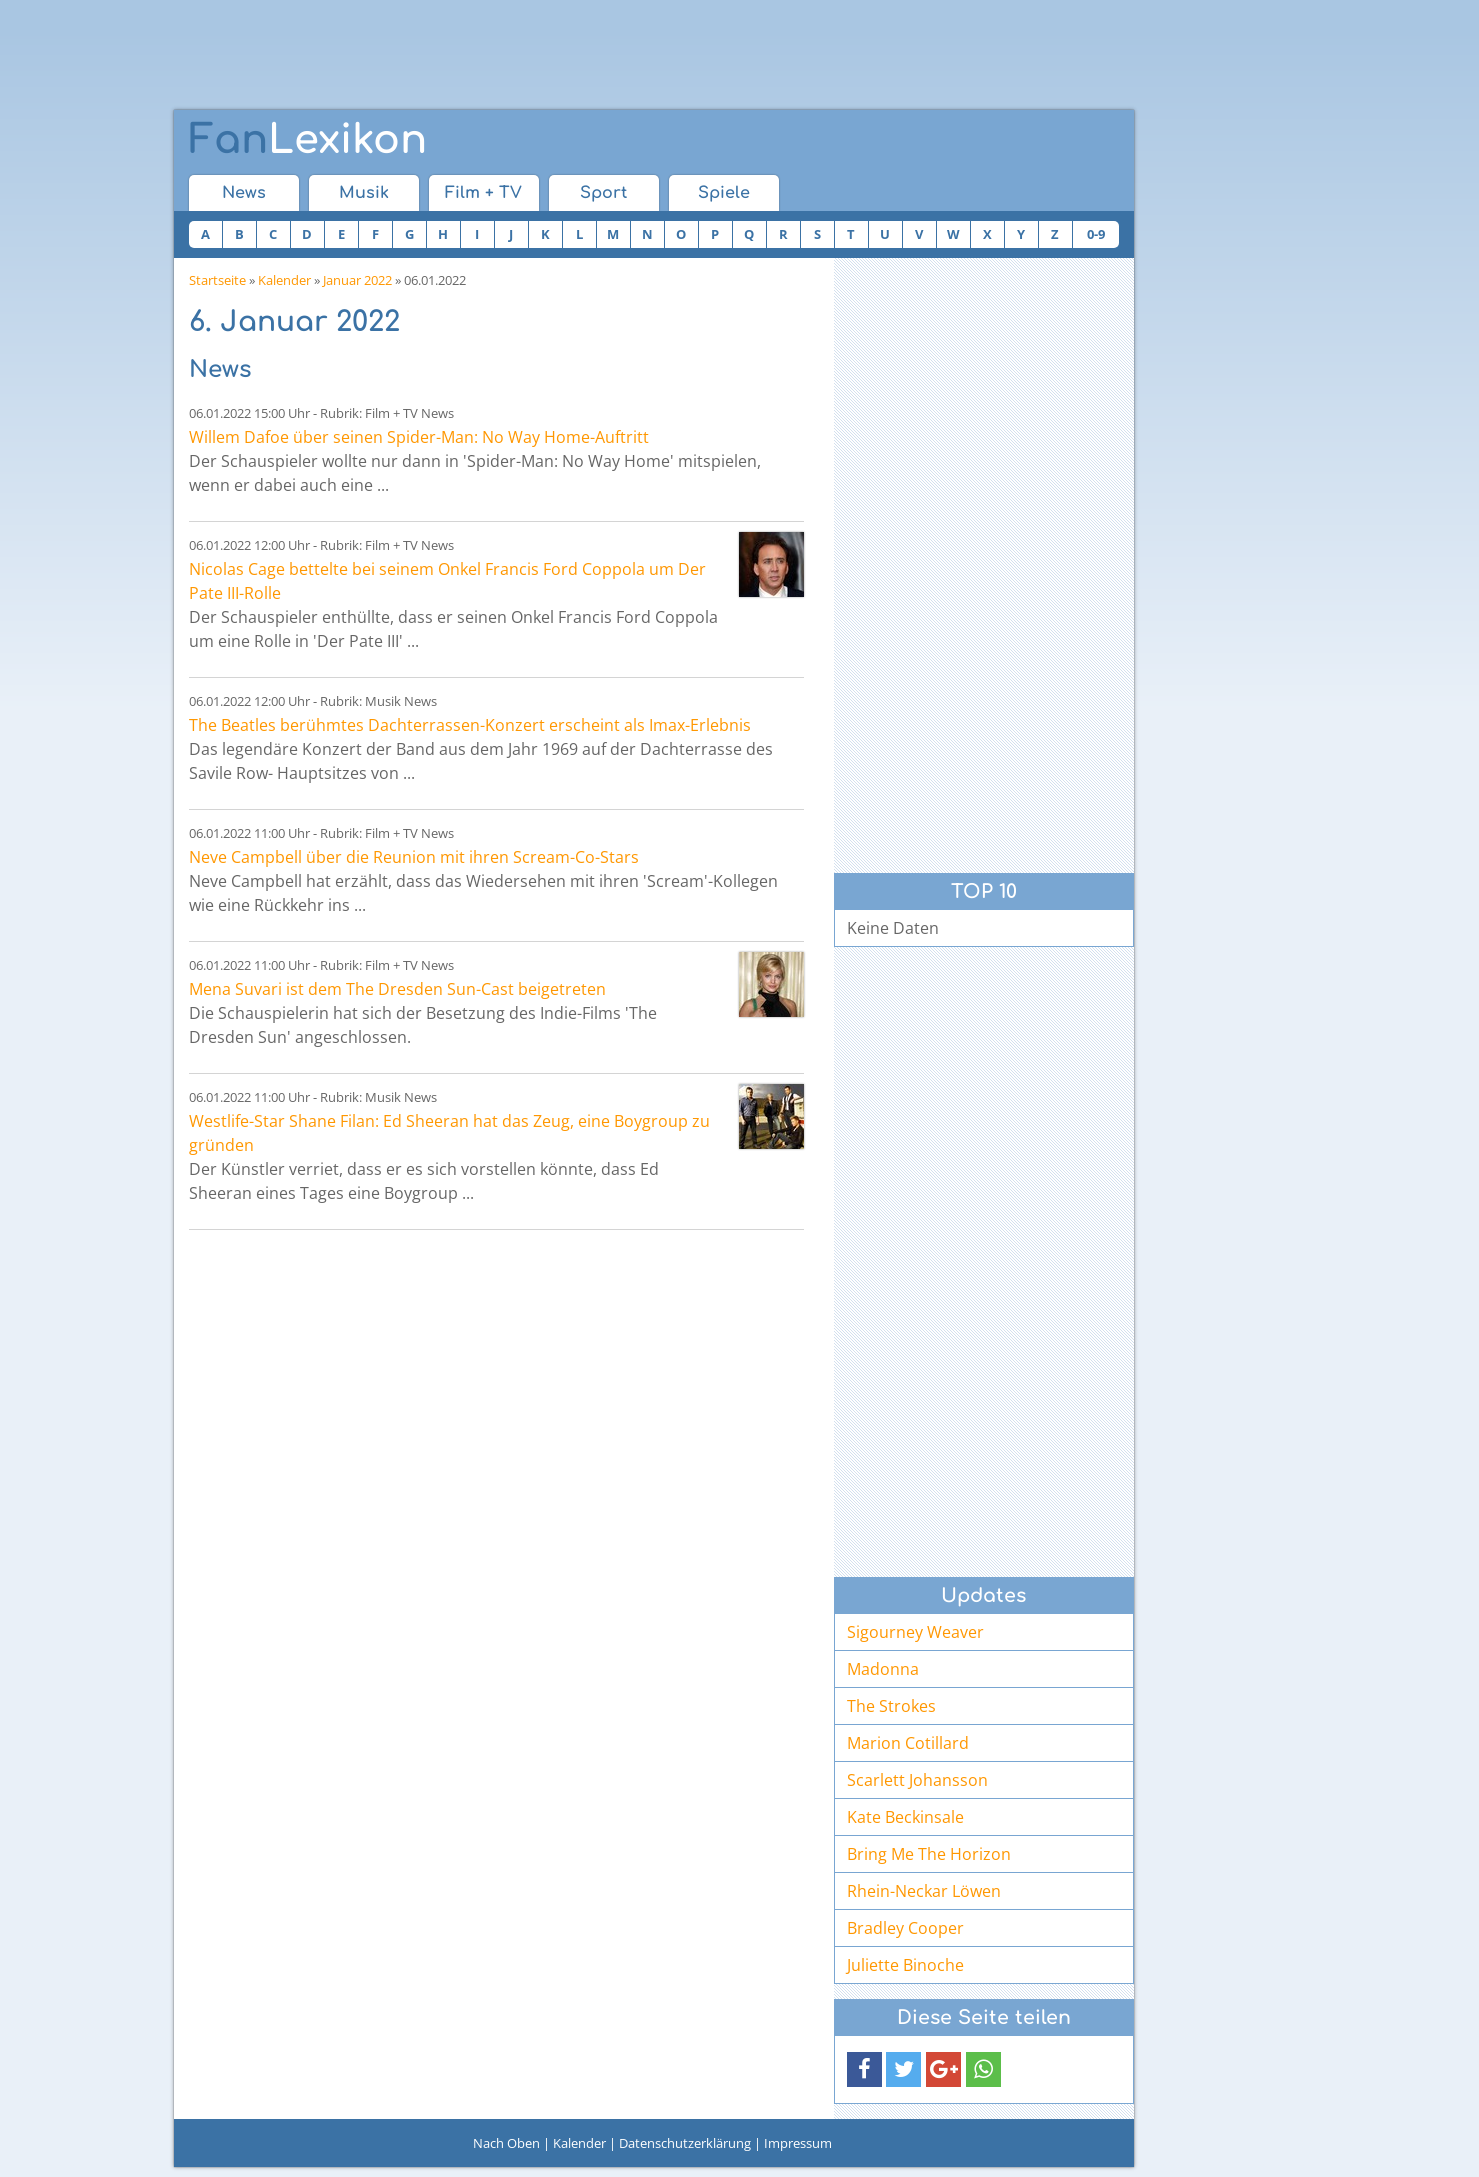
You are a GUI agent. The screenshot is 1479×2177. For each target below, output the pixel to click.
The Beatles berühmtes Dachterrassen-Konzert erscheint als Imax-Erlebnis (470, 725)
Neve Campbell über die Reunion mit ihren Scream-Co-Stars (414, 857)
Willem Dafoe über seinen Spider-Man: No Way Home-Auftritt (419, 437)
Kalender (284, 280)
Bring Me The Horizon (929, 1854)
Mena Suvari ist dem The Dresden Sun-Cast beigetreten (397, 989)
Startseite (217, 280)
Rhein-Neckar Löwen (924, 1891)
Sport (603, 193)
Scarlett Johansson (917, 1780)
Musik (364, 193)
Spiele (724, 193)
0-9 (1096, 234)
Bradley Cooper (905, 1928)
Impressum (798, 2143)
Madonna (883, 1669)
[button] (864, 2069)
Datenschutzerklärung (685, 2143)
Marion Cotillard (908, 1743)
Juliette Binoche (905, 1965)
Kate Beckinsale (905, 1817)
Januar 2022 (357, 280)
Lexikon (308, 140)
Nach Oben (506, 2143)
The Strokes (891, 1706)
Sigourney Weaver (915, 1632)
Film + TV (483, 193)
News (244, 193)
